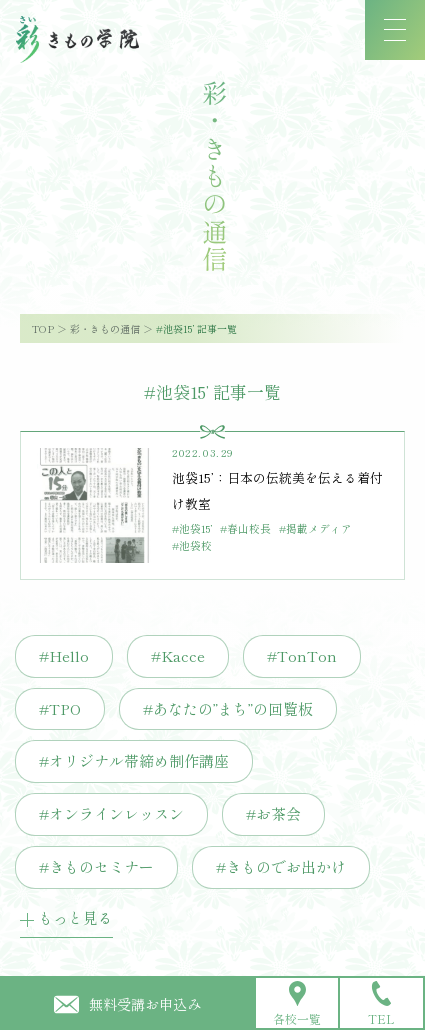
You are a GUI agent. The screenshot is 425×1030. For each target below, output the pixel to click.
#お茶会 (273, 813)
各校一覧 (297, 1004)
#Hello (64, 655)
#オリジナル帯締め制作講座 (134, 760)
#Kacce (178, 655)
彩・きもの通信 (105, 328)
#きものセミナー (96, 866)
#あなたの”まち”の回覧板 (228, 708)
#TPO (60, 708)
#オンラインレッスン (111, 813)
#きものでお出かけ (281, 866)
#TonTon (302, 655)
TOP (43, 328)
